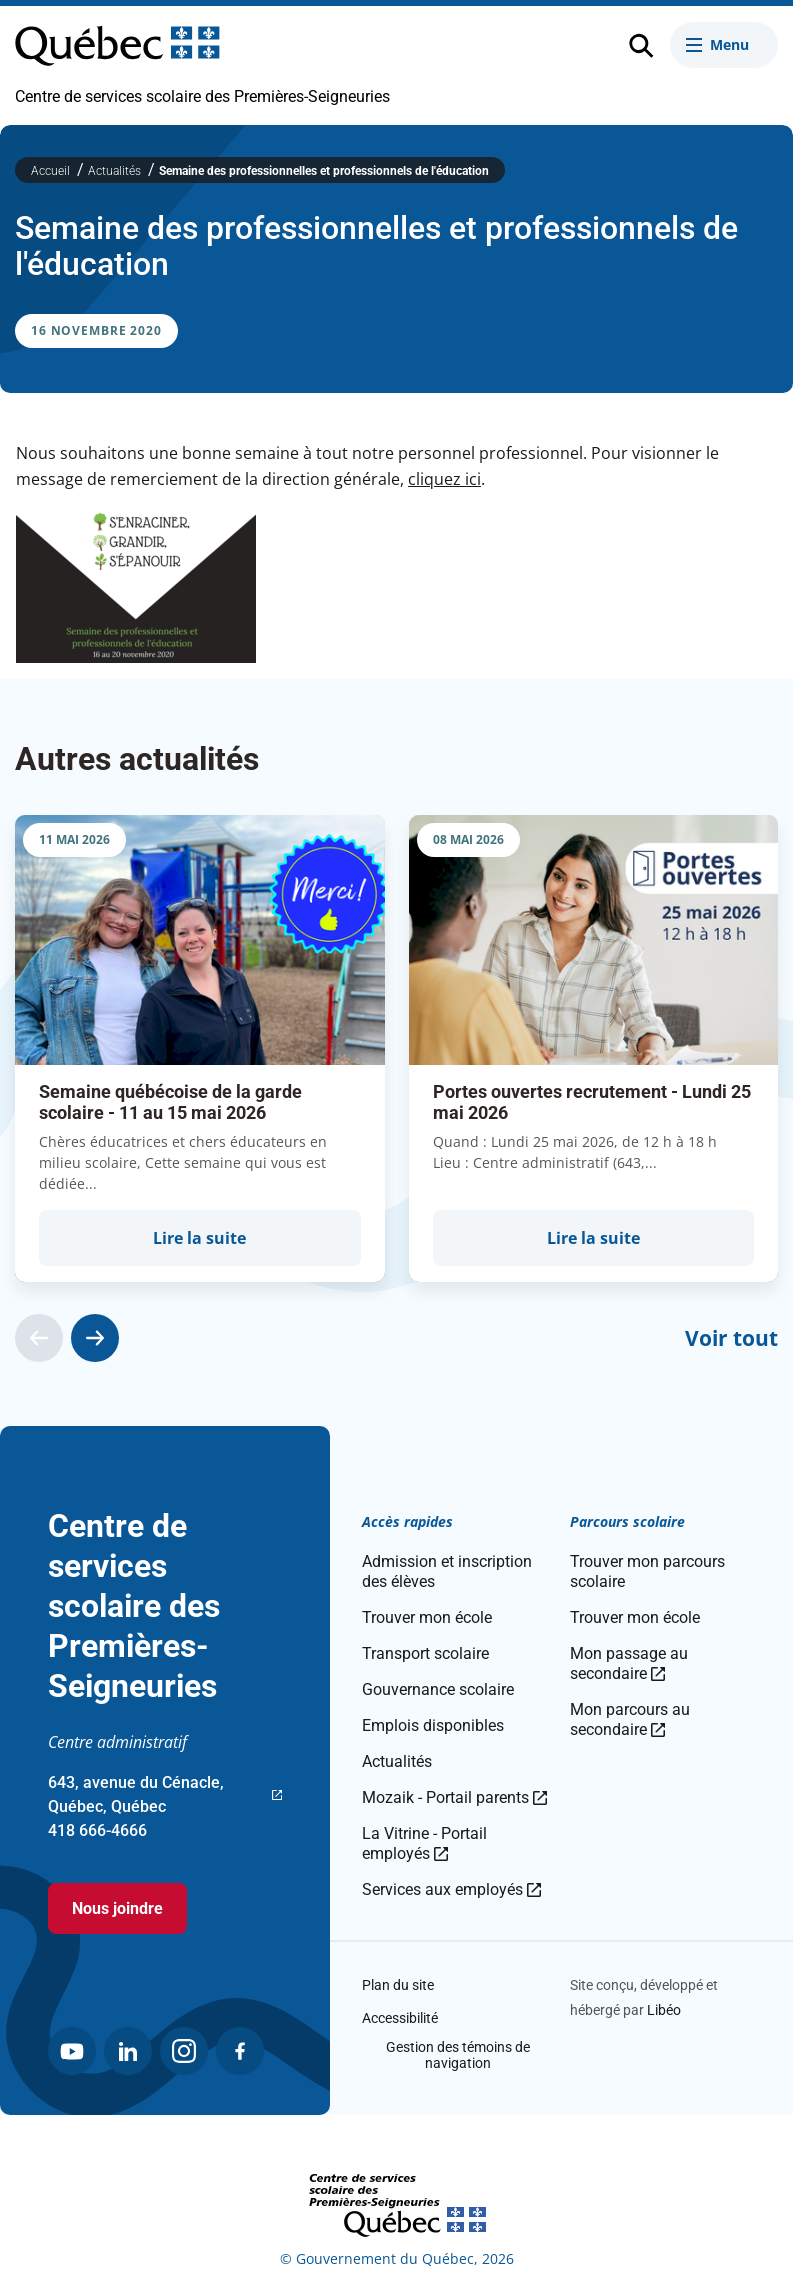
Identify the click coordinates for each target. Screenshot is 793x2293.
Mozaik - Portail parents (454, 1797)
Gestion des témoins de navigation (458, 2055)
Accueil (52, 171)
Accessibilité (400, 2018)
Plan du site (398, 1985)
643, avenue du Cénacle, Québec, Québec (165, 1796)
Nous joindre (117, 1908)
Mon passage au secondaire (629, 1663)
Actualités (116, 171)
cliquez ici (444, 479)
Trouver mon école (427, 1617)
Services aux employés (451, 1889)
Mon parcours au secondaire (630, 1719)
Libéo (664, 2010)
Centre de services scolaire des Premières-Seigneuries (202, 96)
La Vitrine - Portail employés (424, 1843)
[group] (200, 1048)
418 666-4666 (97, 1830)
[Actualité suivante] (95, 1338)
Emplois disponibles (433, 1725)
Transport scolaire (425, 1653)
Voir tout (731, 1338)
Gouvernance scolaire (438, 1689)
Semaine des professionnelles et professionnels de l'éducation (324, 171)
